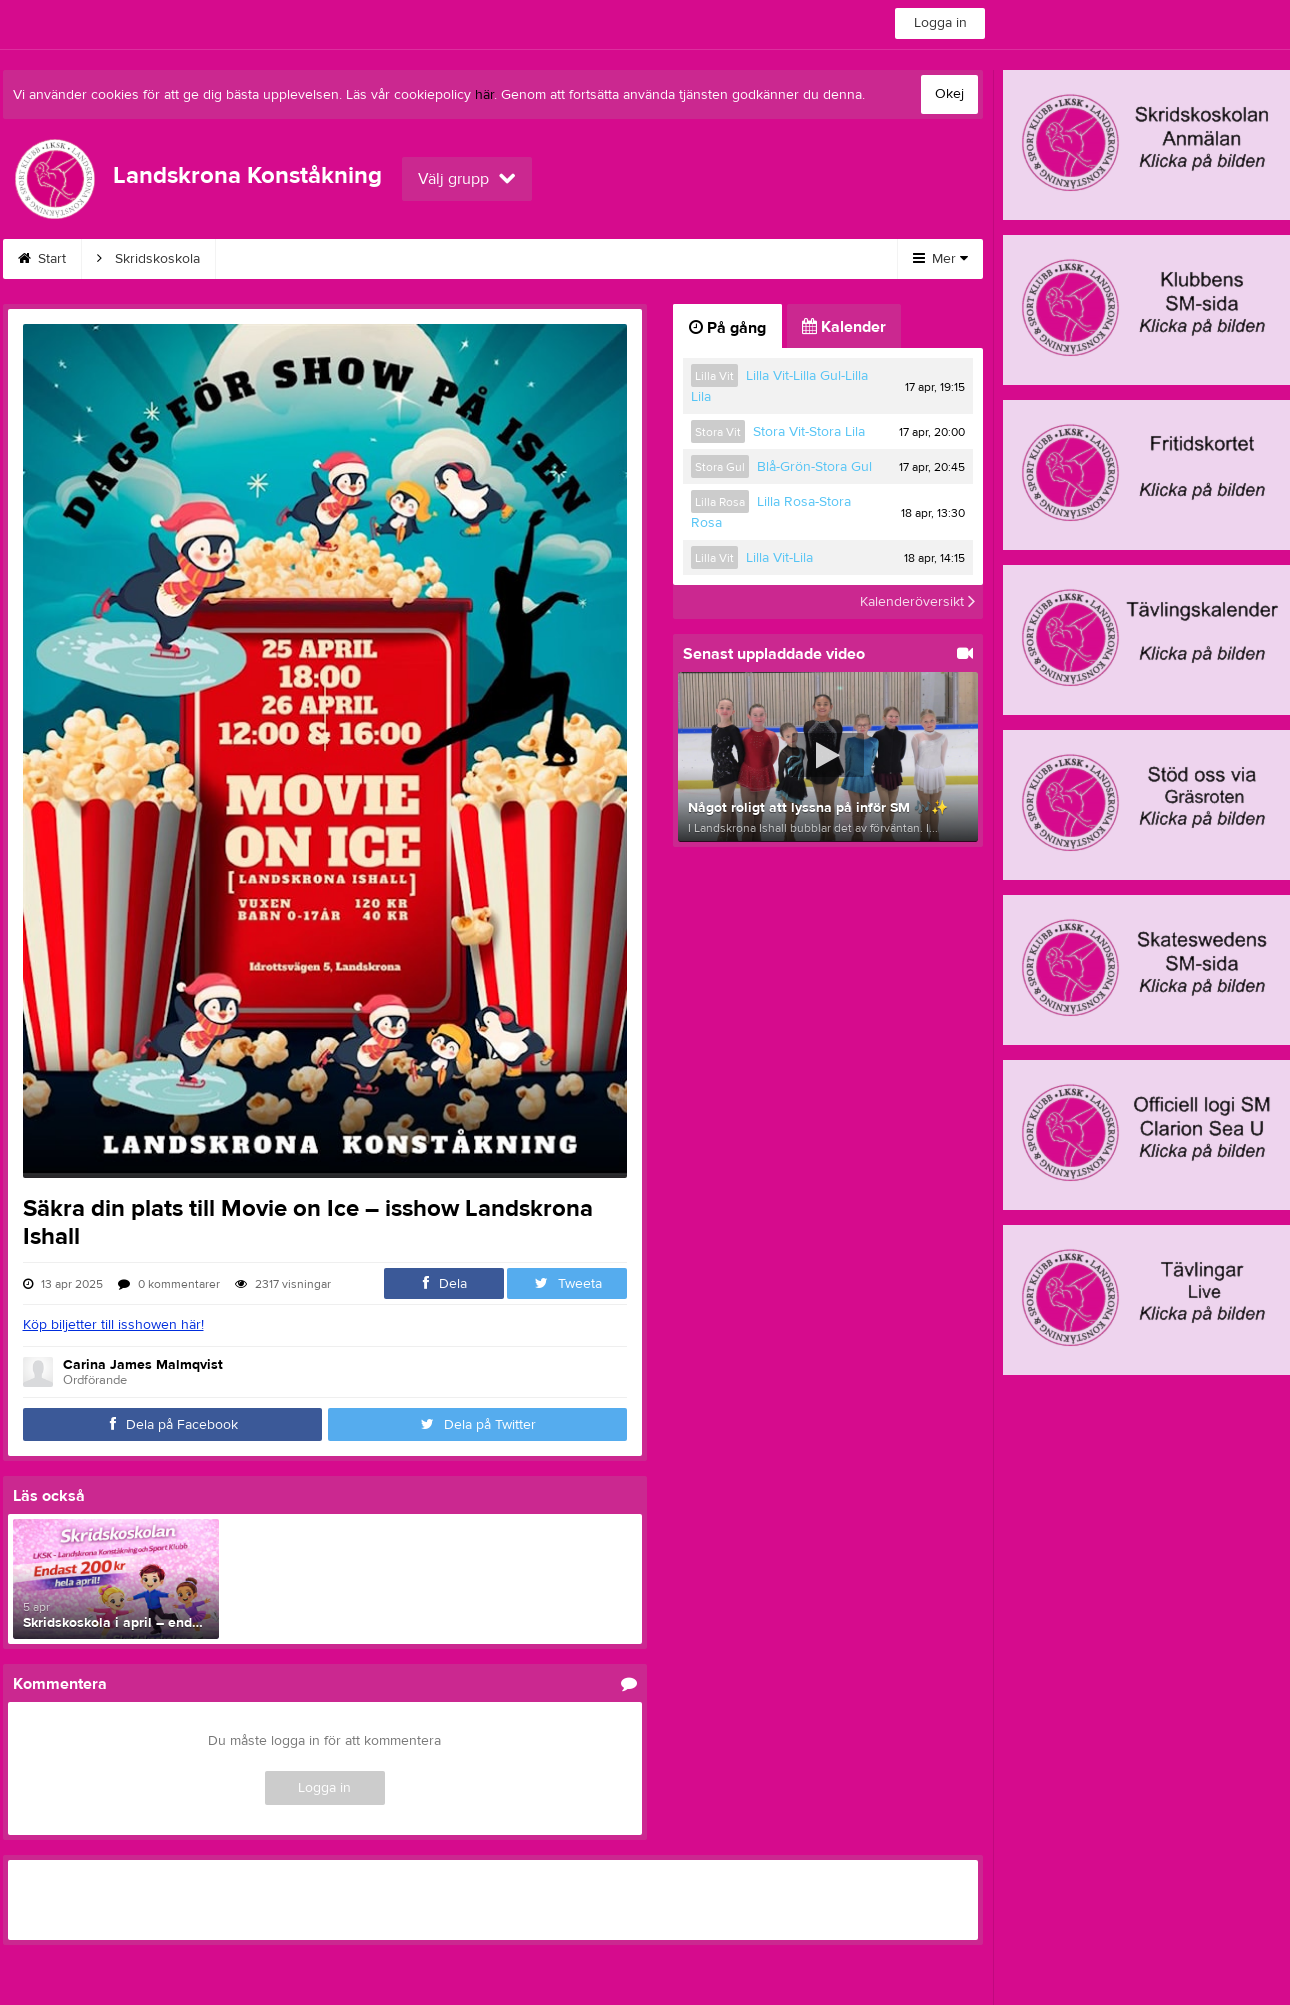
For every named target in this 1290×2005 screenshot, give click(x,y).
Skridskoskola (148, 259)
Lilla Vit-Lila (779, 558)
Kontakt (591, 259)
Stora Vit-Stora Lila (809, 432)
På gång (727, 328)
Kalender (490, 259)
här (484, 95)
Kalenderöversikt (917, 602)
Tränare (686, 259)
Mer (940, 259)
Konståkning (278, 259)
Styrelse (784, 259)
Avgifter (389, 259)
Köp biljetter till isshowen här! (113, 1325)
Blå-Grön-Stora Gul (814, 467)
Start (42, 259)
